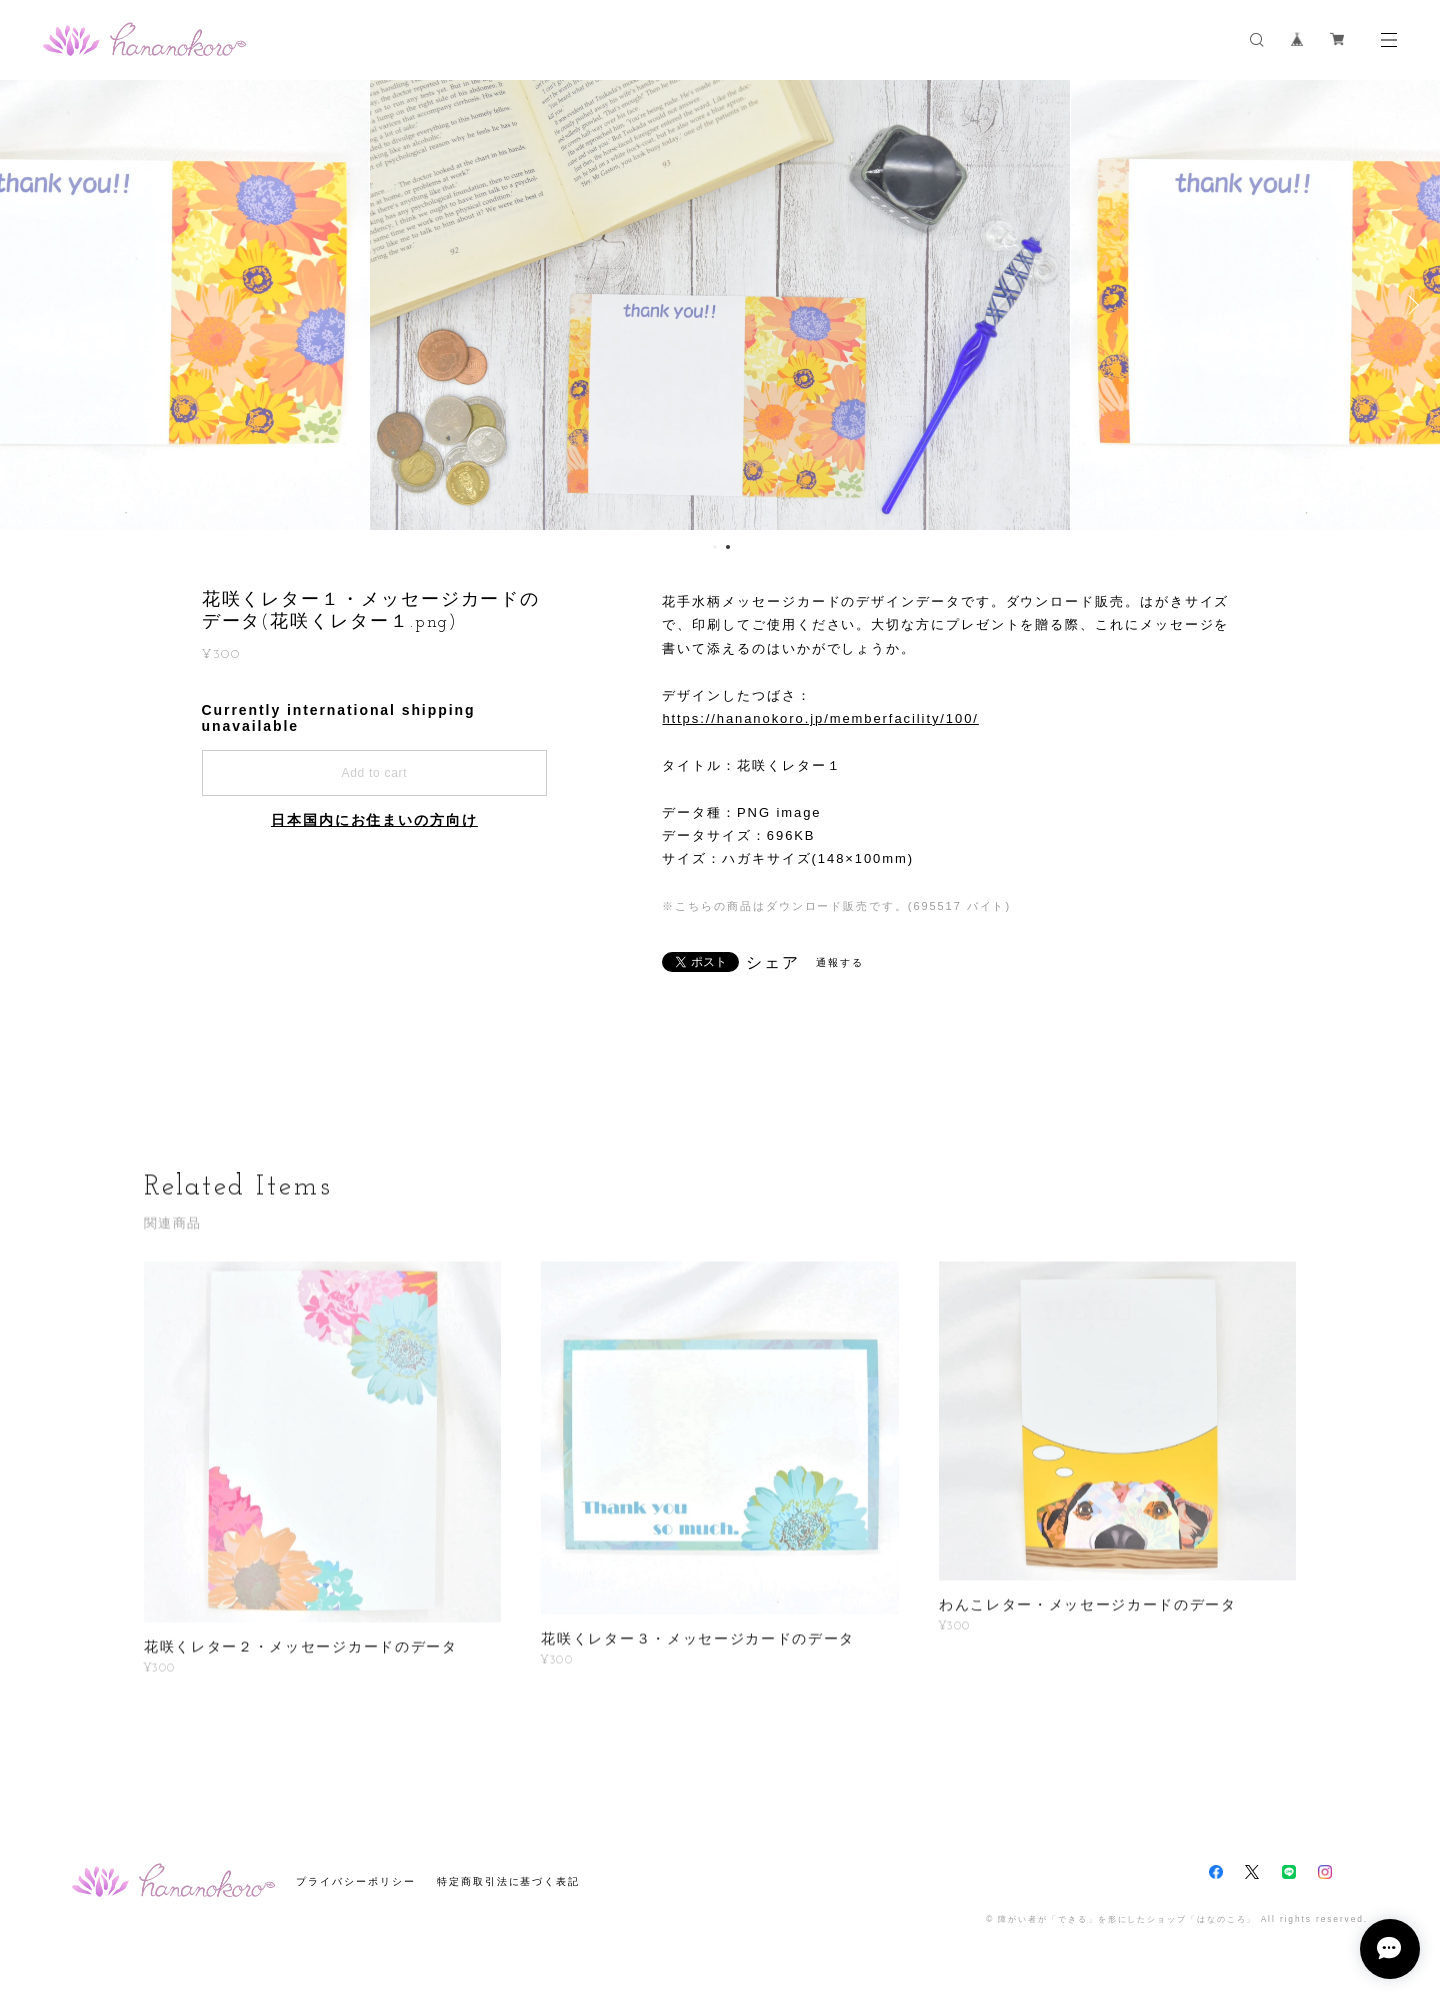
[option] (720, 305)
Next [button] (1410, 305)
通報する (840, 962)
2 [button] (728, 547)
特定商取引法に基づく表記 (508, 1881)
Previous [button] (30, 305)
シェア (773, 963)
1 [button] (715, 547)
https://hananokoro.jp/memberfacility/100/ (820, 718)
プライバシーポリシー (355, 1881)
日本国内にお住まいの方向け (374, 820)
